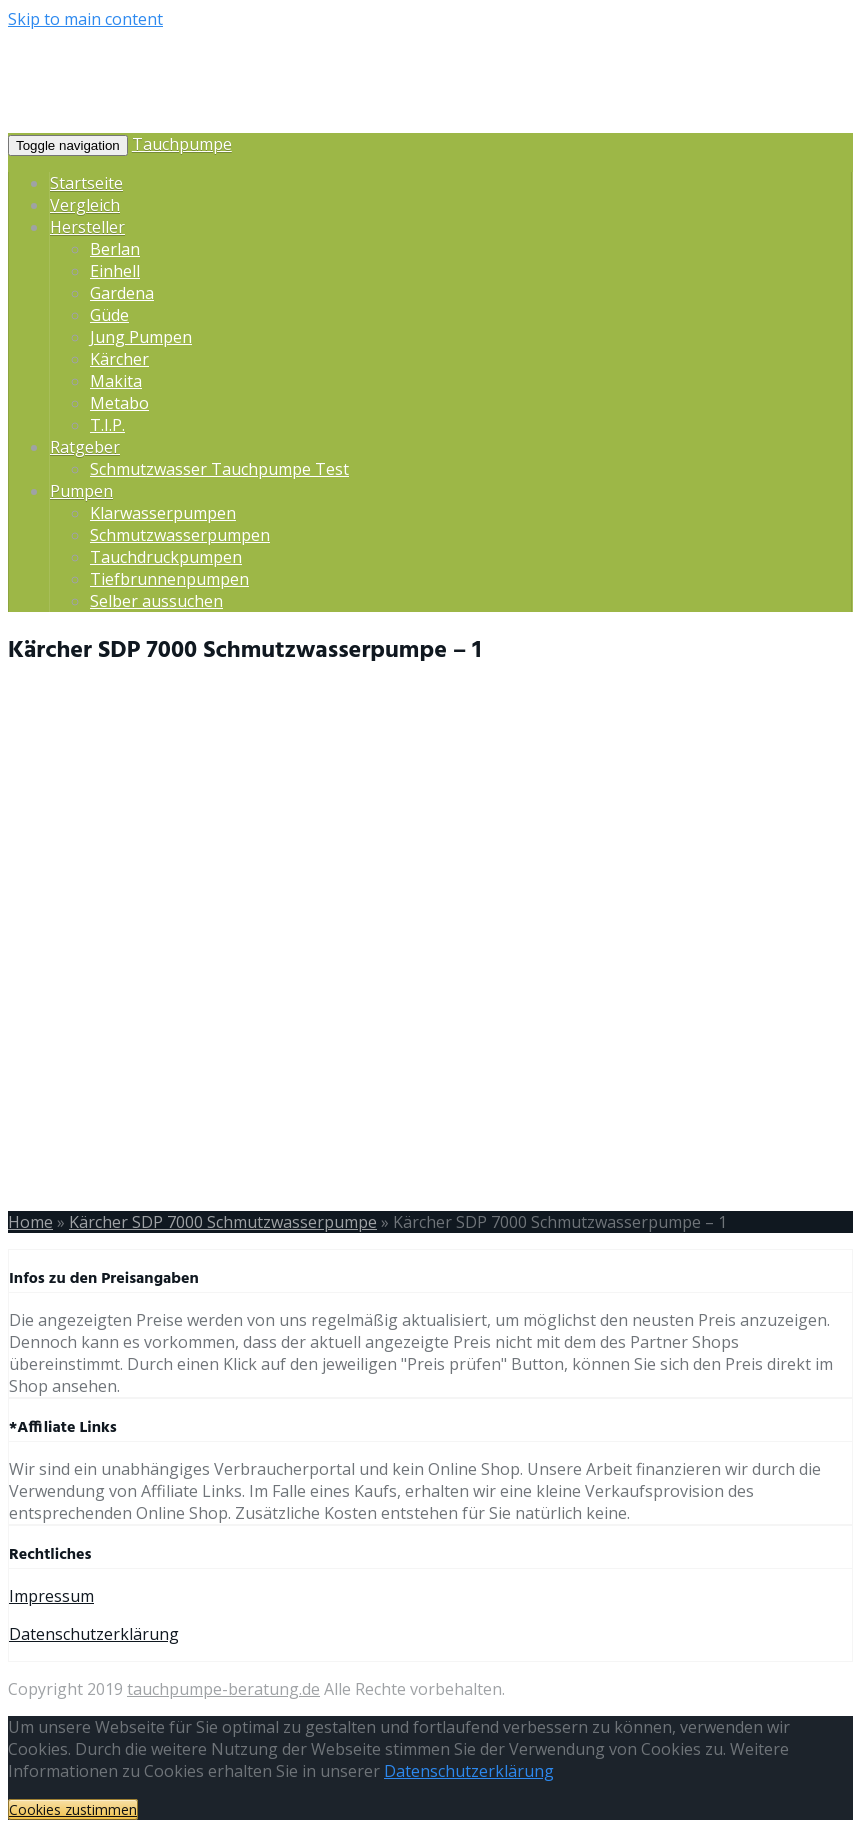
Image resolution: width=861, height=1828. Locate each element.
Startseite (86, 183)
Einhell (115, 271)
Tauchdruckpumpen (166, 557)
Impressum (51, 1596)
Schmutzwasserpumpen (180, 535)
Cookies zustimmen (73, 1809)
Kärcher (119, 359)
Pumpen (81, 491)
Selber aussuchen (156, 601)
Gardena (122, 293)
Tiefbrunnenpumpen (169, 579)
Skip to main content (85, 19)
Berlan (115, 249)
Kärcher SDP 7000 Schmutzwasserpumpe (223, 1222)
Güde (109, 315)
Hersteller (87, 227)
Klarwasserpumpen (163, 513)
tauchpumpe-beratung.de (223, 1689)
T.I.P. (107, 425)
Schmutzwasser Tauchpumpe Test (219, 469)
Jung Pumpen (141, 337)
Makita (116, 381)
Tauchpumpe (182, 144)
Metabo (119, 403)
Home (30, 1222)
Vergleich (85, 205)
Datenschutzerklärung (94, 1634)
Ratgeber (85, 447)
